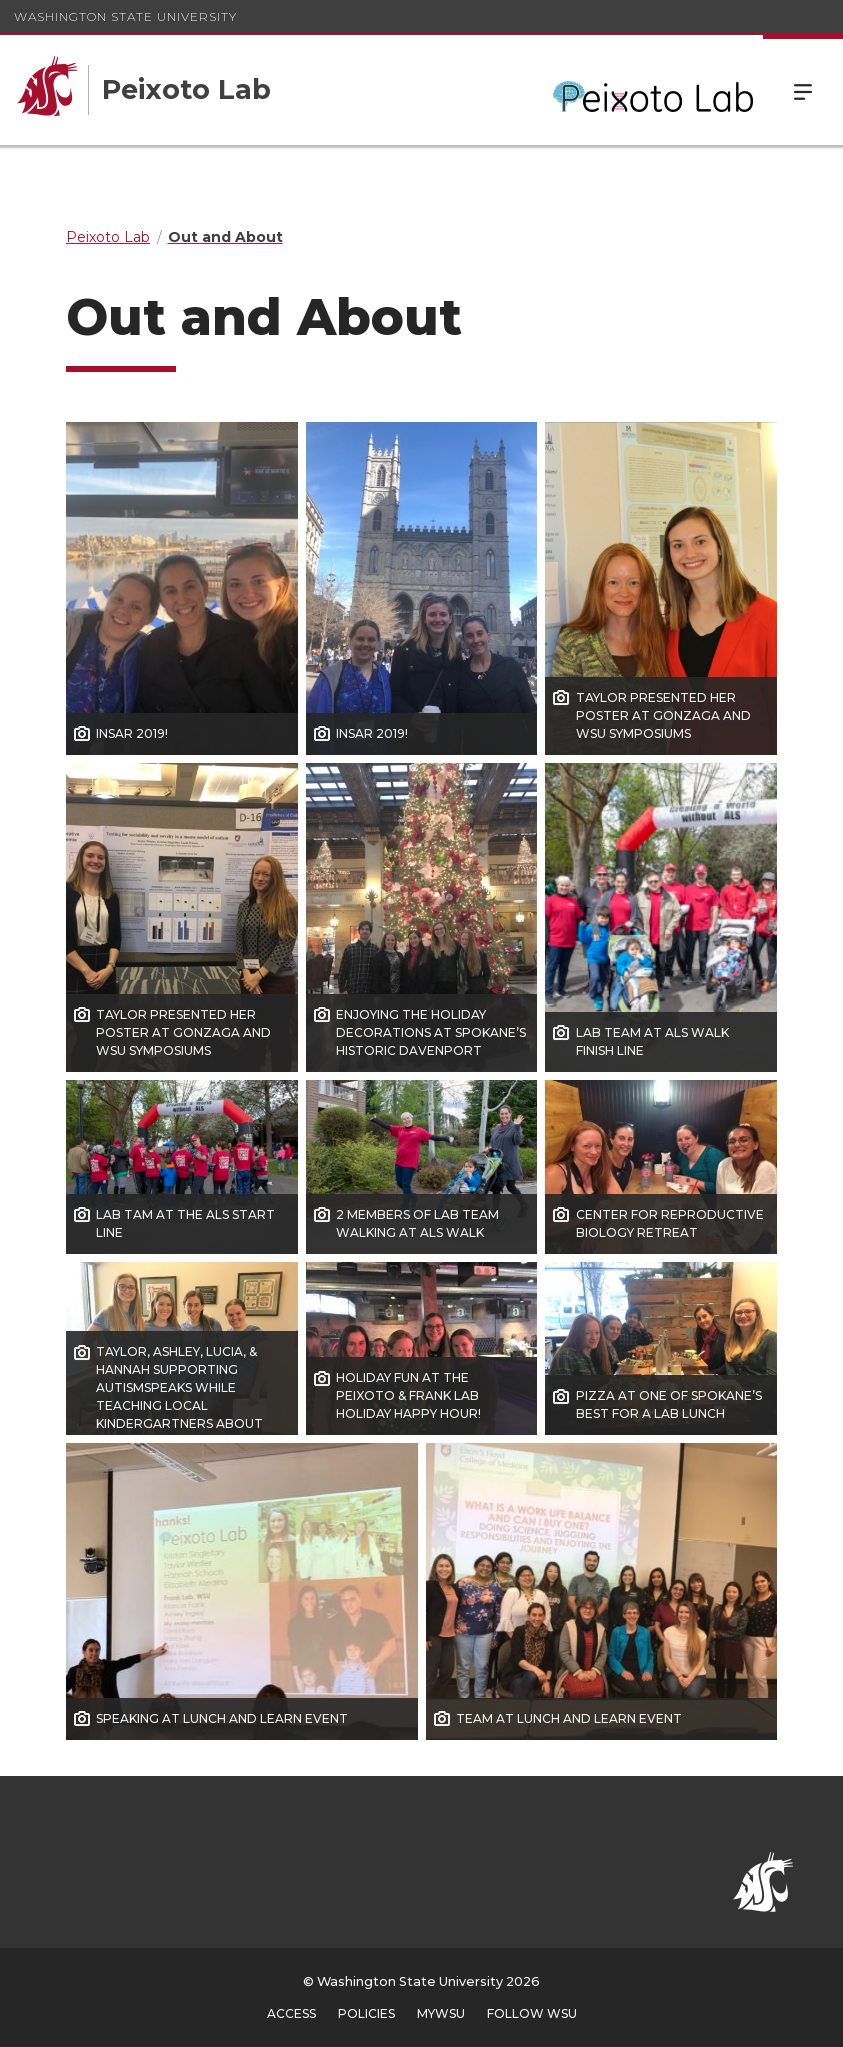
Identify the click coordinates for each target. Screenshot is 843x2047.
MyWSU (441, 2013)
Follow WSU (532, 2013)
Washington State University (125, 16)
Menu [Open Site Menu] (803, 90)
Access (291, 2013)
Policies (366, 2013)
